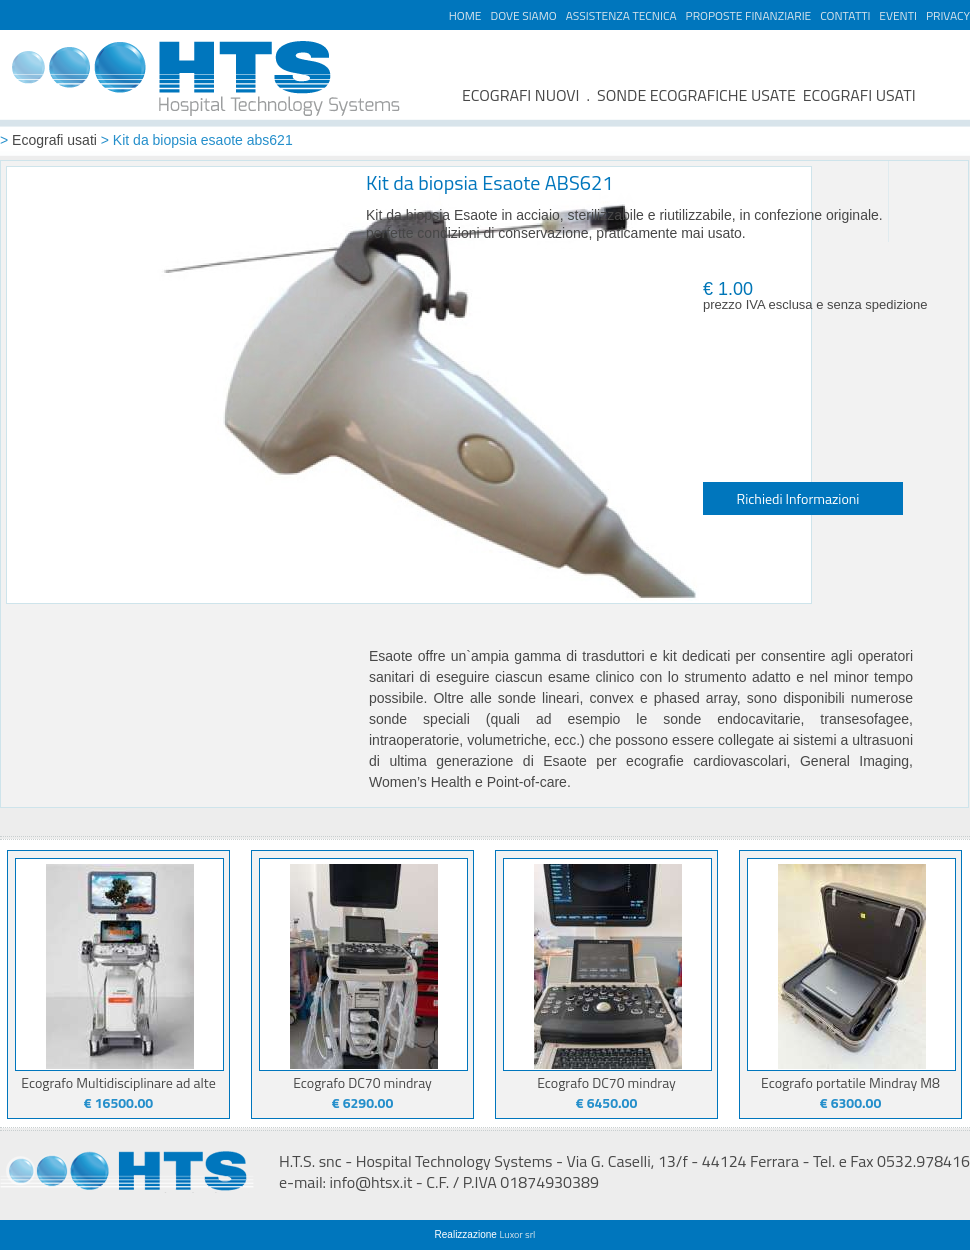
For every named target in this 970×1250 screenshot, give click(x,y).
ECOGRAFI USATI (859, 95)
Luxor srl (518, 1234)
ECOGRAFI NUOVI (521, 95)
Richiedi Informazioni (798, 498)
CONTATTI (845, 15)
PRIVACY (948, 15)
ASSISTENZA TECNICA (621, 15)
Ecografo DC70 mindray (362, 1082)
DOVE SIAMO (523, 15)
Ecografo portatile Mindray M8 (850, 1082)
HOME (465, 15)
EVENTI (898, 15)
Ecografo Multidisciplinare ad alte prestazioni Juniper (118, 1089)
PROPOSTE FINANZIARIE (749, 15)
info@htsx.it (371, 1182)
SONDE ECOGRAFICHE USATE (696, 95)
